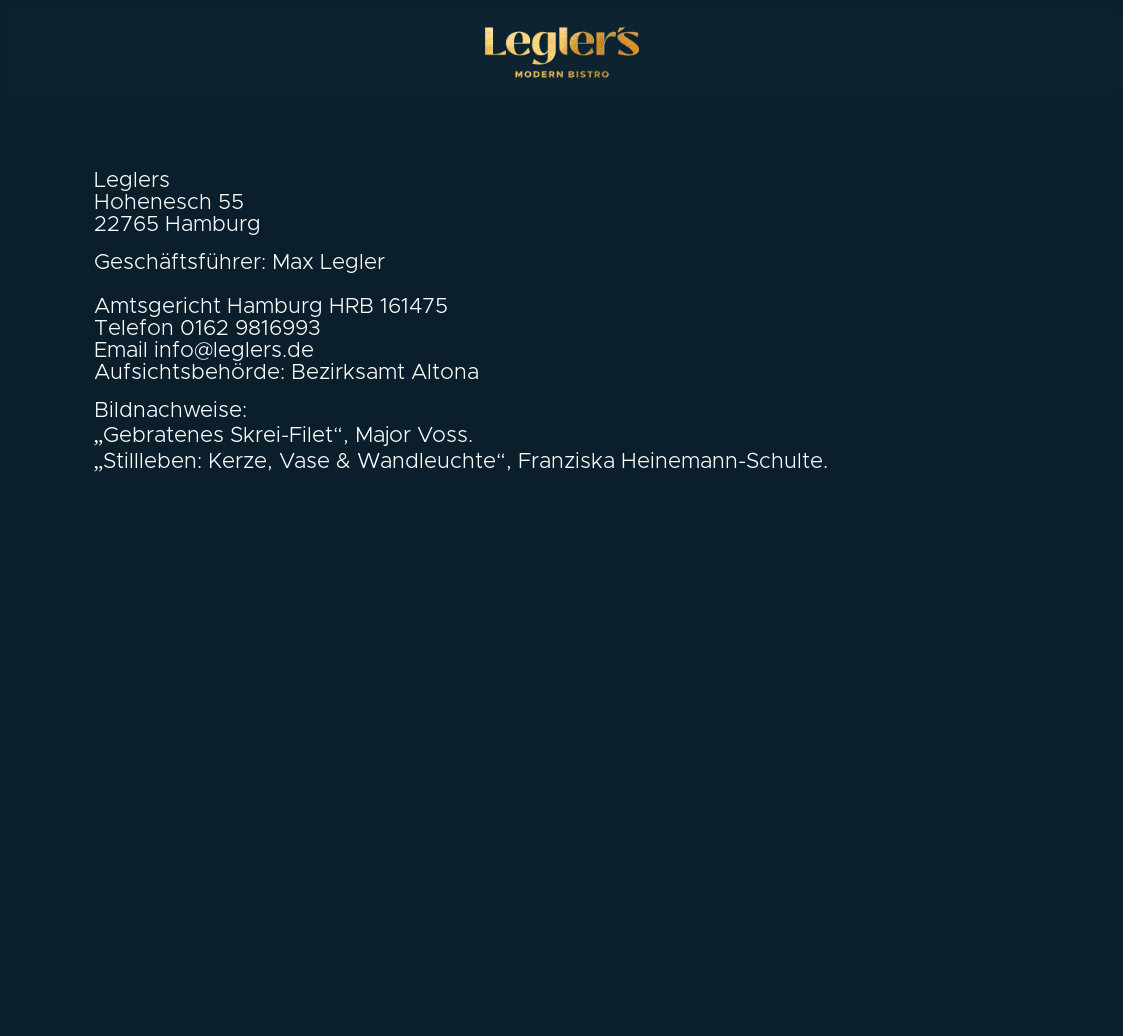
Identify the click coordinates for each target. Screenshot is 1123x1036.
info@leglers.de (234, 351)
